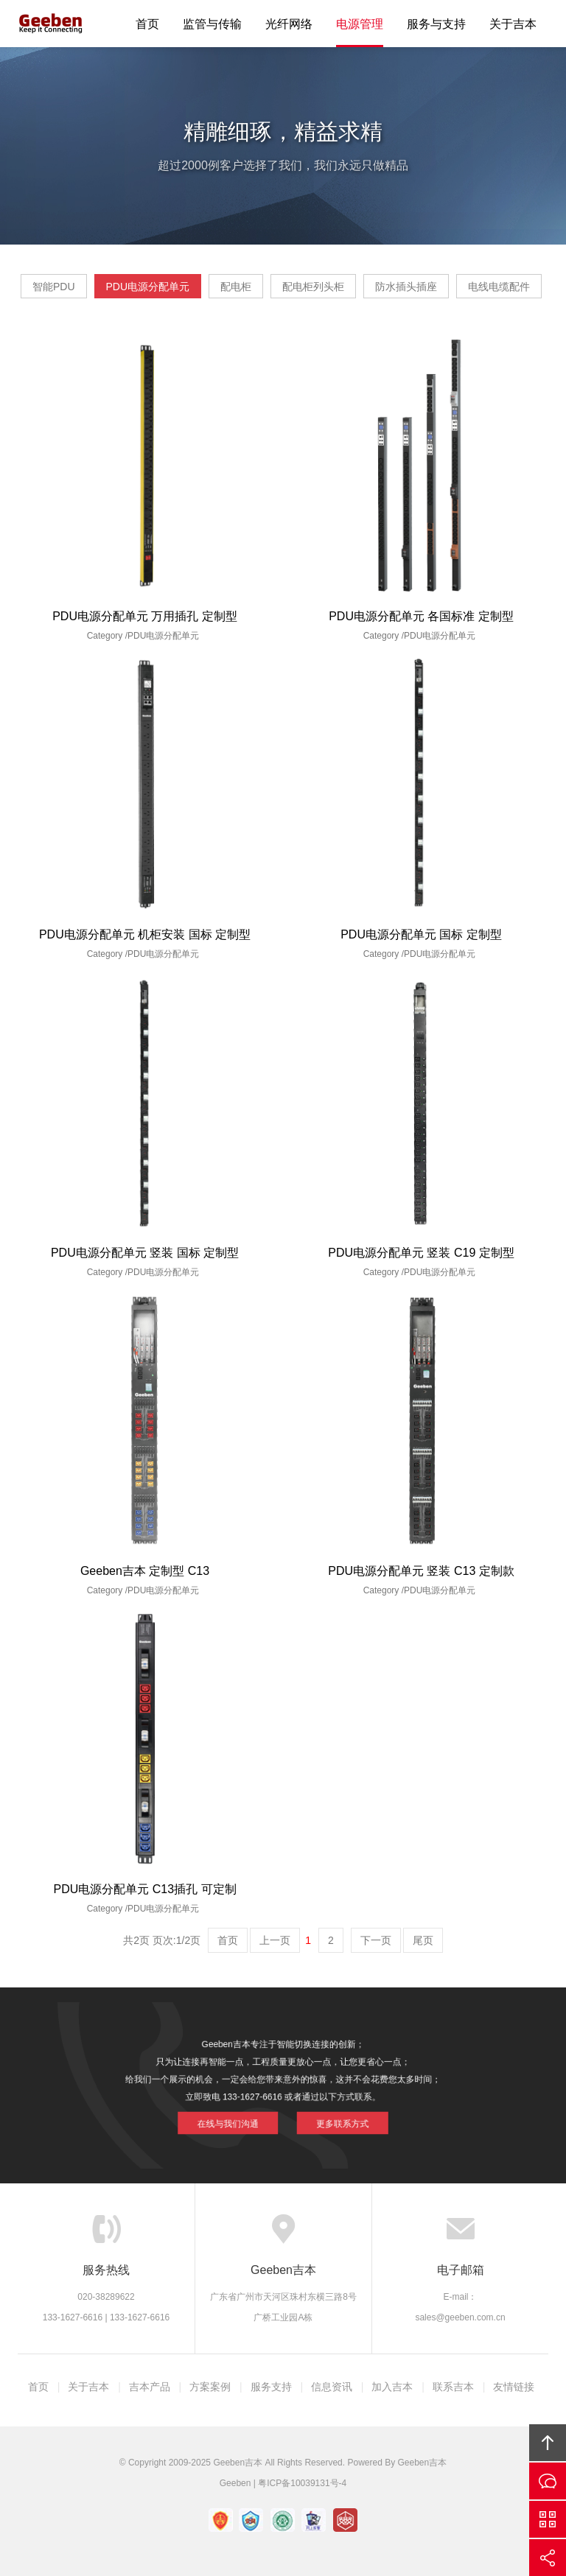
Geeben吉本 (51, 23)
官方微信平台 (547, 2519)
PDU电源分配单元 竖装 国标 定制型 (145, 1252)
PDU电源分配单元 (148, 286)
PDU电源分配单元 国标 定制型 (421, 934)
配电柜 (235, 286)
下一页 (375, 1940)
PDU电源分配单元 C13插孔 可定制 (144, 1889)
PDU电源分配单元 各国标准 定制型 (421, 616)
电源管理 (359, 24)
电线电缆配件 (499, 286)
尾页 (423, 1940)
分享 (547, 2557)
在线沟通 (547, 2481)
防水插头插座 (406, 286)
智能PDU (53, 286)
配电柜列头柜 (313, 286)
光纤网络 (288, 24)
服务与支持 (436, 24)
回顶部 (547, 2442)
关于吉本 (513, 24)
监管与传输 (212, 24)
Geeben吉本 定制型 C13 (144, 1571)
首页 (147, 24)
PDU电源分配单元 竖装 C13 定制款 (421, 1571)
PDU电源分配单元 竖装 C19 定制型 (421, 1252)
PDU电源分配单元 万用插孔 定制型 (144, 616)
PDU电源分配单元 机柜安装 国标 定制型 (145, 934)
